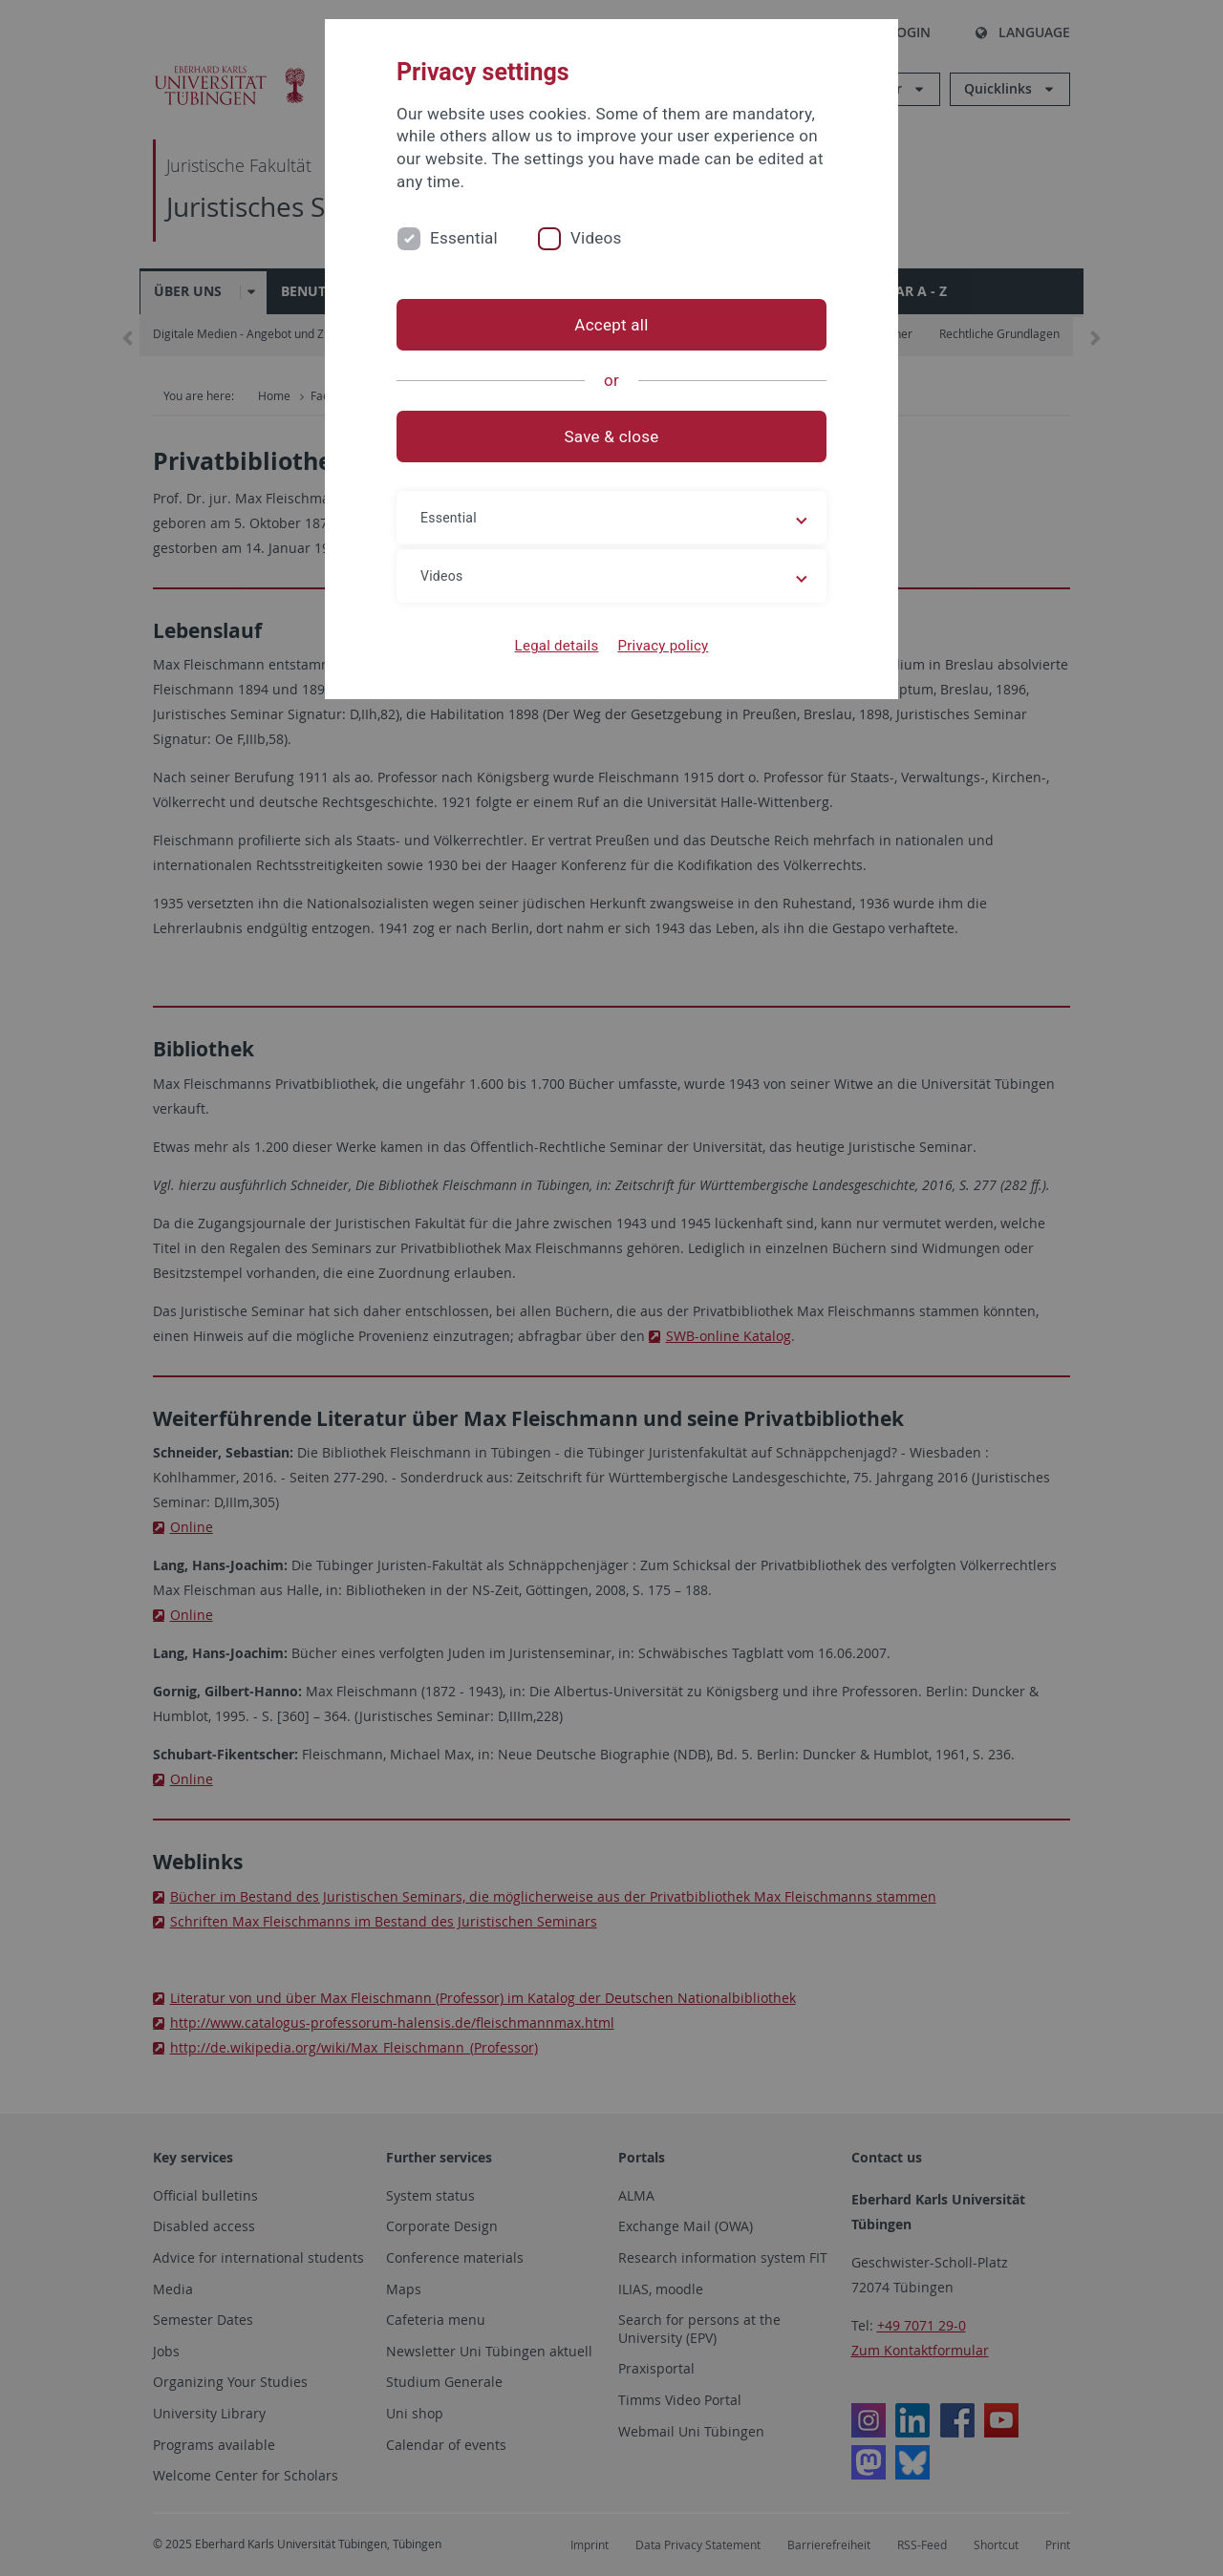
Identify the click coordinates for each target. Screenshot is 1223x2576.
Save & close (612, 436)
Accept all (611, 324)
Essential (464, 237)
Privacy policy (662, 645)
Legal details (557, 645)
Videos (596, 237)
